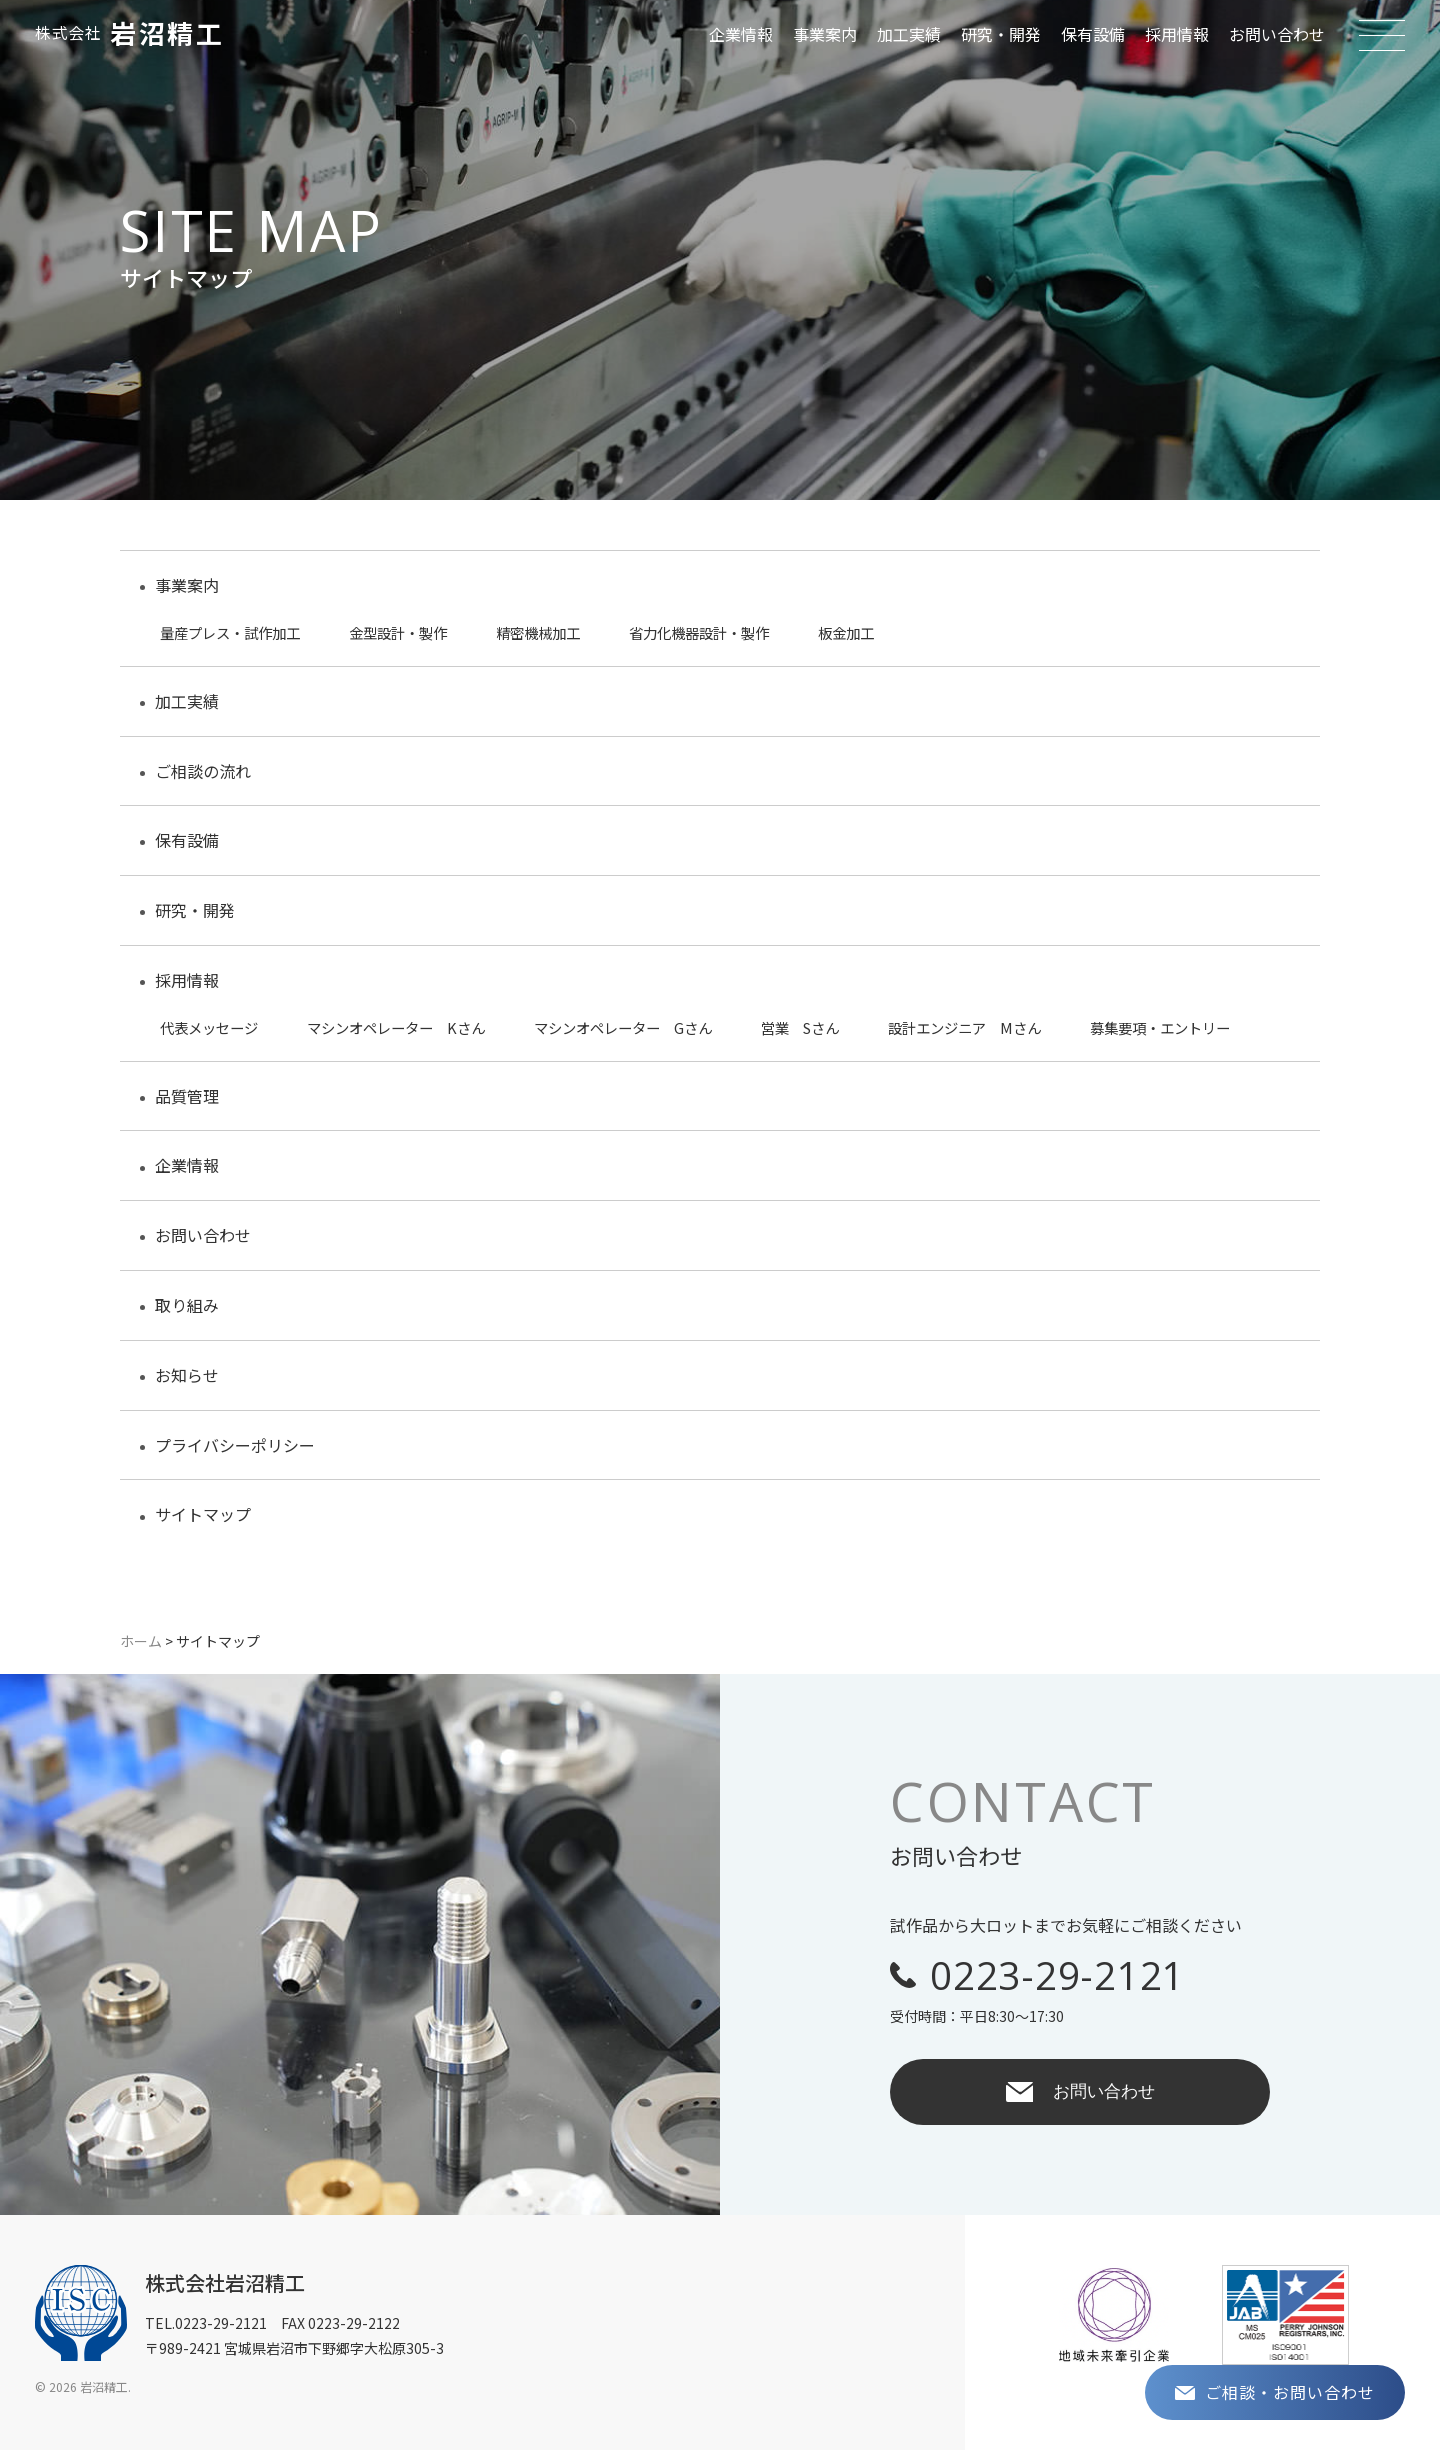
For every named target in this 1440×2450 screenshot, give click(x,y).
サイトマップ (203, 1514)
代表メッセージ (209, 1027)
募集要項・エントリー (1160, 1027)
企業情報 (741, 34)
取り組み (187, 1305)
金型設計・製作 (398, 632)
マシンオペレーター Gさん (623, 1027)
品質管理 (187, 1096)
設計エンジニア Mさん (964, 1027)
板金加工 (846, 632)
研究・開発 (1001, 34)
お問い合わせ (1277, 34)
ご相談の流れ (203, 771)
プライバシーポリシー (235, 1445)
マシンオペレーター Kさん (396, 1027)
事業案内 (825, 34)
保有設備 (1093, 34)
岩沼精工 (129, 33)
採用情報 (1177, 34)
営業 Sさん (800, 1027)
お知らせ (187, 1375)
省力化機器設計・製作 (699, 632)
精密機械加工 (538, 632)
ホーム (141, 1641)
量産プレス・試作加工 (230, 632)
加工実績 (909, 34)
